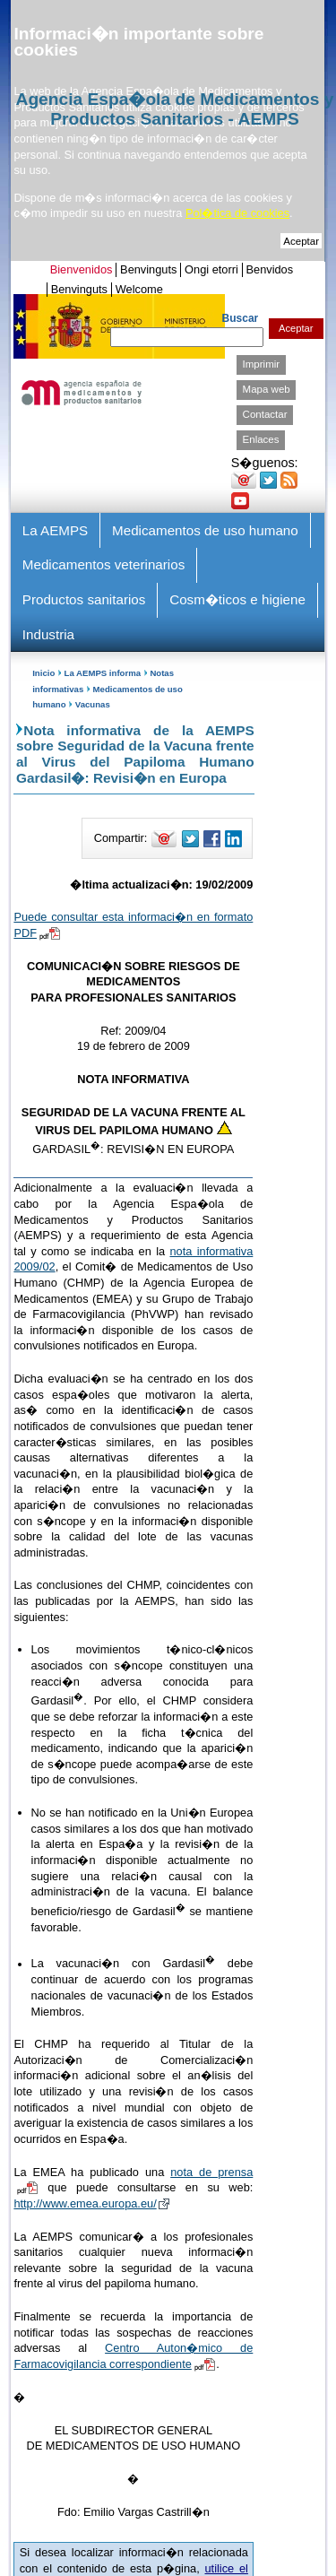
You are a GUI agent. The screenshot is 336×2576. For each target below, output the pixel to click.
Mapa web (266, 389)
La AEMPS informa (103, 673)
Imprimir (261, 364)
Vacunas (92, 704)
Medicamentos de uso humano (205, 530)
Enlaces (261, 439)
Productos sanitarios (84, 599)
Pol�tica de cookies (237, 213)
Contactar (265, 414)
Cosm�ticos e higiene (237, 599)
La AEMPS (55, 530)
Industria (48, 634)
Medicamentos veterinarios (103, 564)
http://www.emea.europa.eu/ (91, 2203)
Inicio (43, 673)
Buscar (240, 318)
